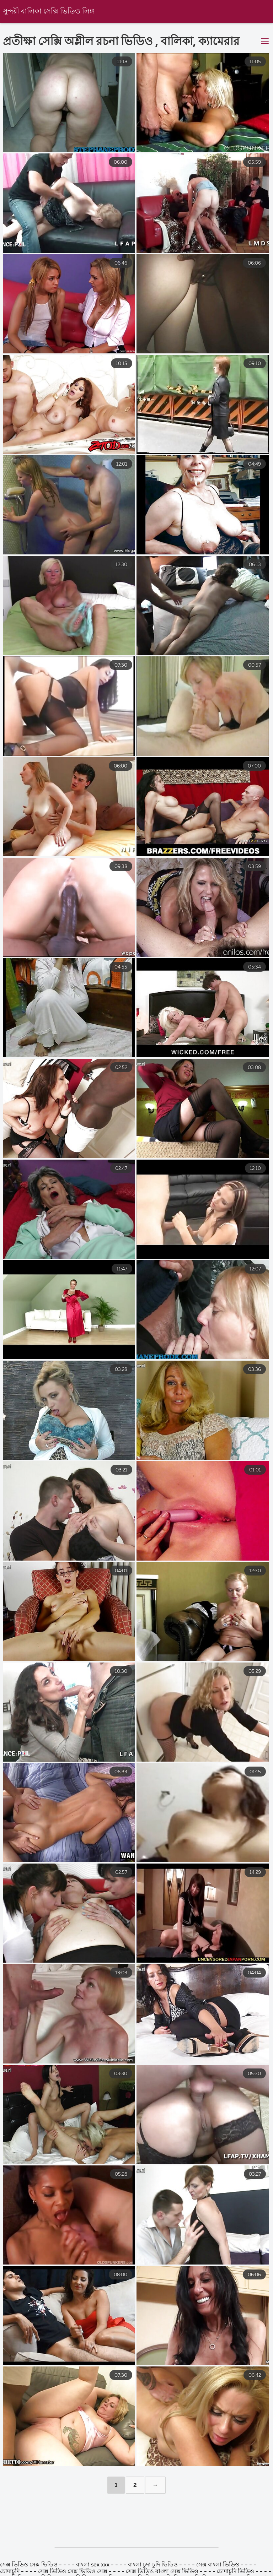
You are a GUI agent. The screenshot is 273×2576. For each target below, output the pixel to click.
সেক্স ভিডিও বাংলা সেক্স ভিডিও (162, 2572)
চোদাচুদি (10, 2572)
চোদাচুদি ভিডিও (236, 2572)
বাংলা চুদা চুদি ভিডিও (153, 2565)
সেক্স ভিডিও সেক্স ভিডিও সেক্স (73, 2572)
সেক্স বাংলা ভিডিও (218, 2565)
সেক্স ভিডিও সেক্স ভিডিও (29, 2565)
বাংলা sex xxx (93, 2565)
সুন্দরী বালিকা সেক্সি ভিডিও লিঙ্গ (48, 11)
